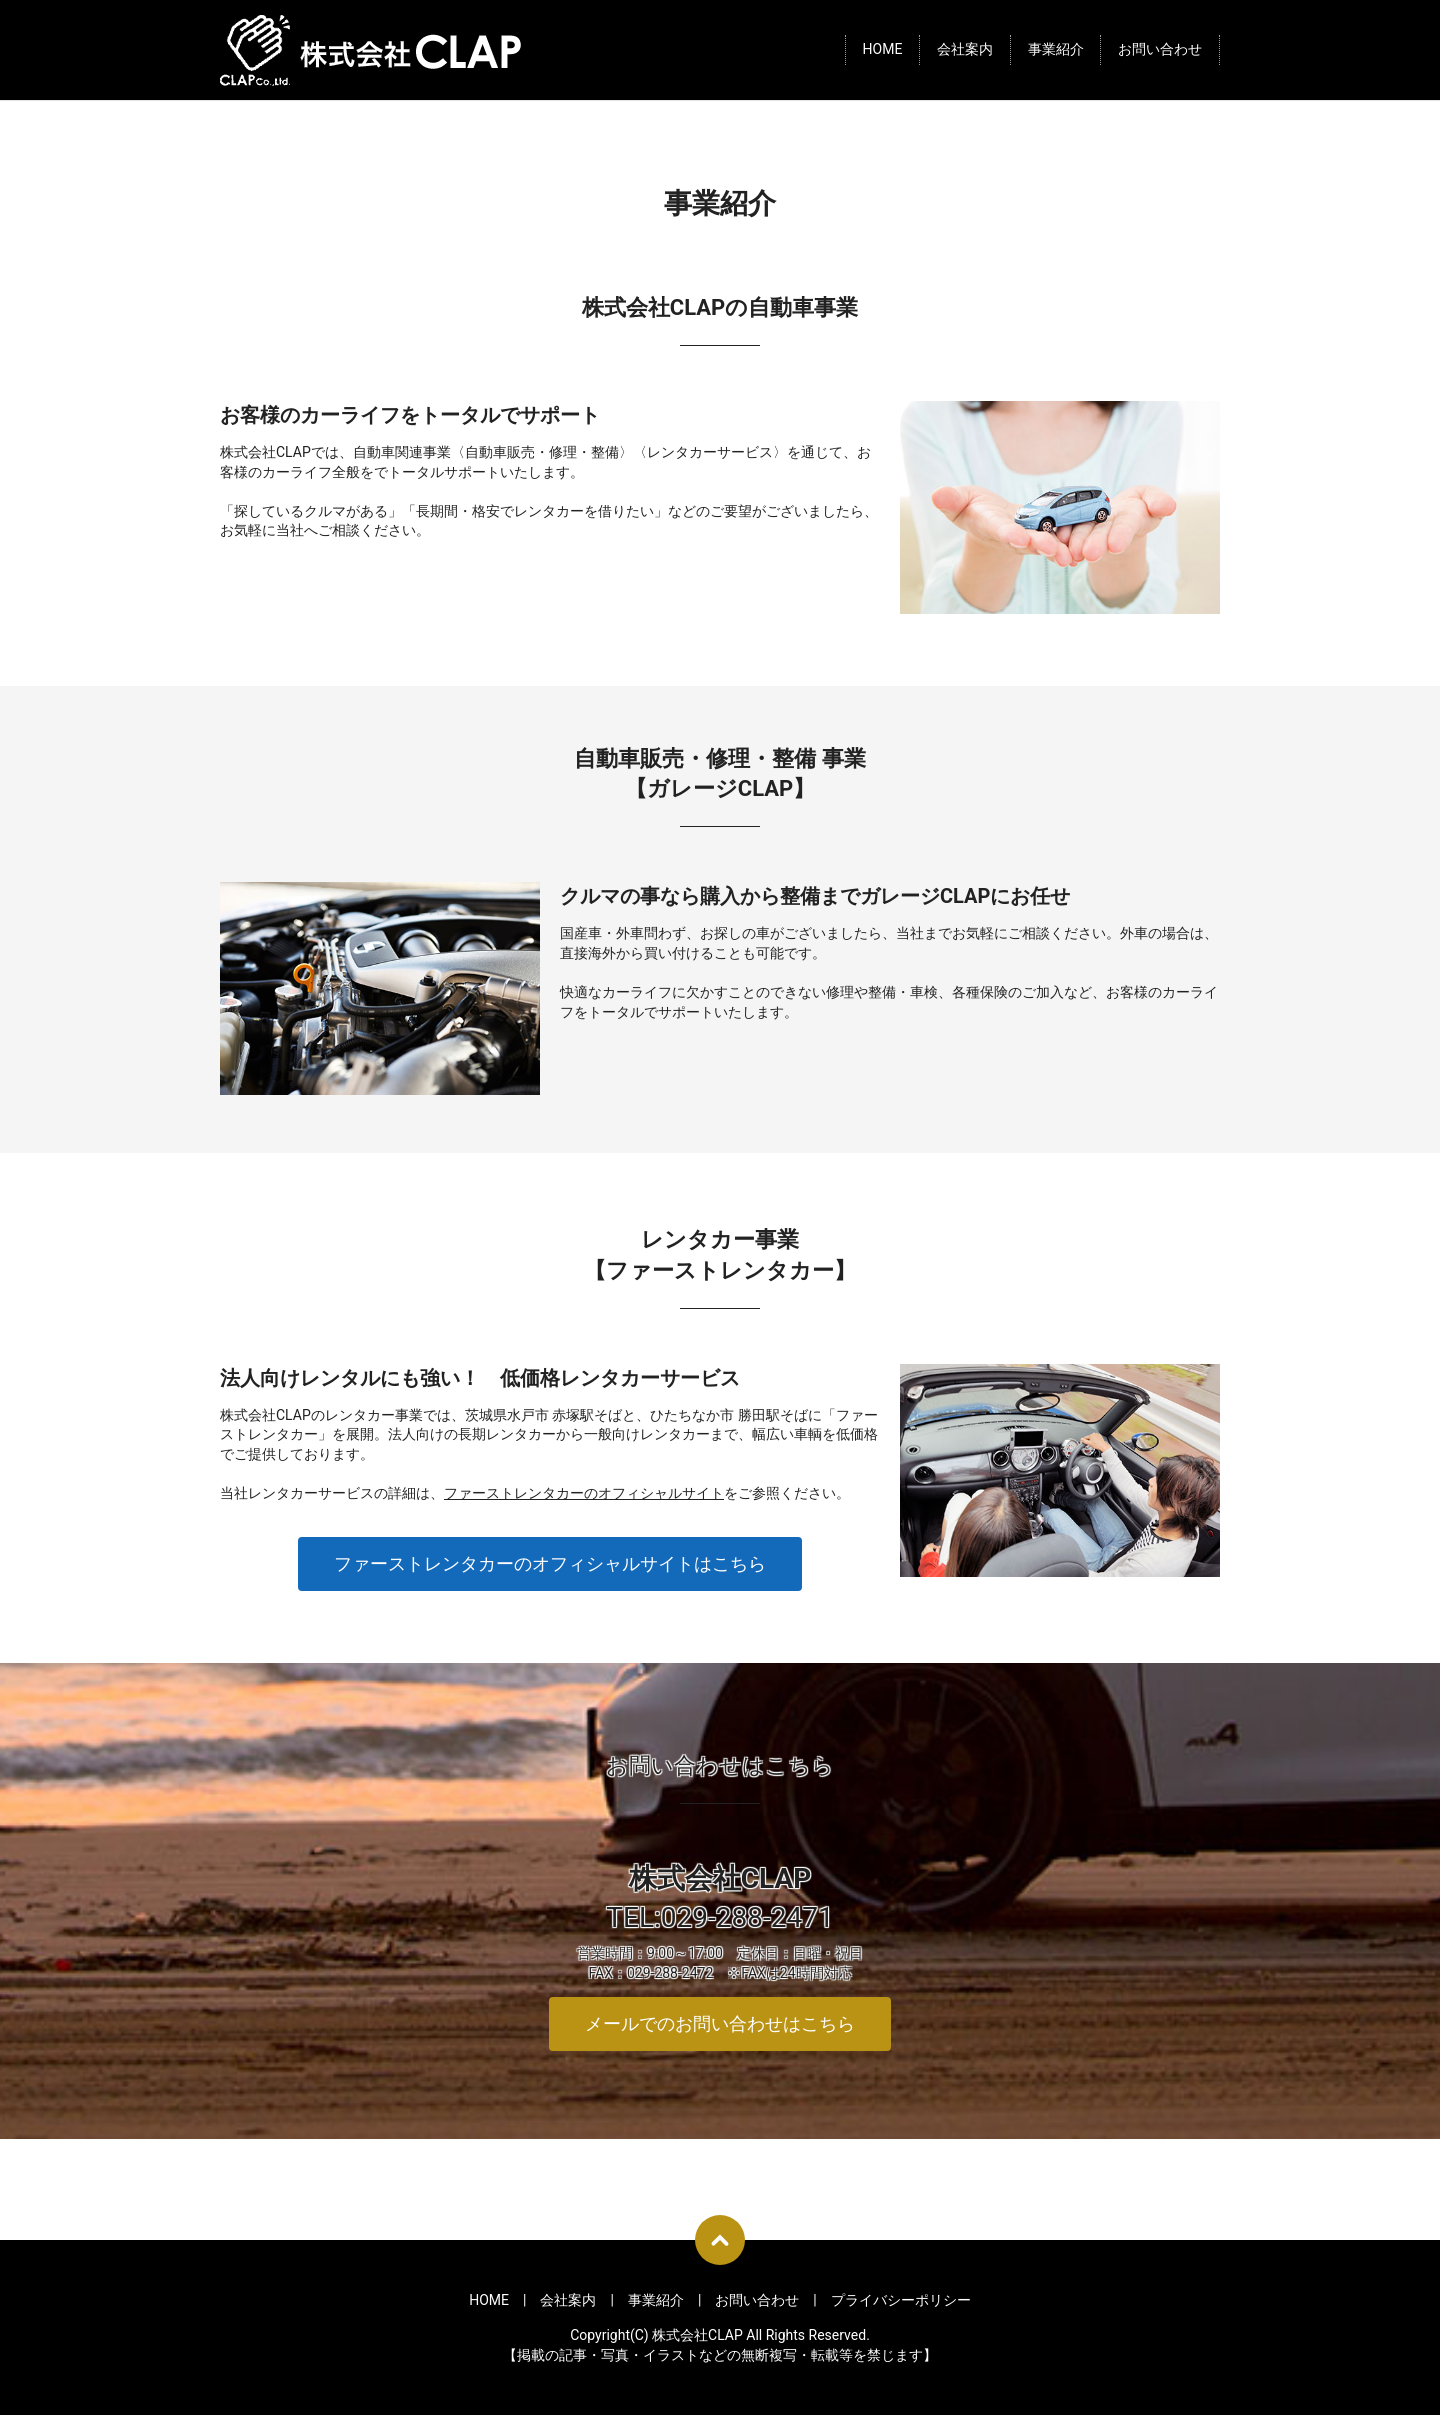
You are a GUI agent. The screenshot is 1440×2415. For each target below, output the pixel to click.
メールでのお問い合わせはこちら (720, 2023)
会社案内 (965, 50)
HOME (883, 50)
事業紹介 (1056, 50)
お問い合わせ (1160, 50)
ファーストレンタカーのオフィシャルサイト (584, 1493)
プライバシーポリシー (901, 2300)
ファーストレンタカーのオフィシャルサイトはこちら (550, 1563)
